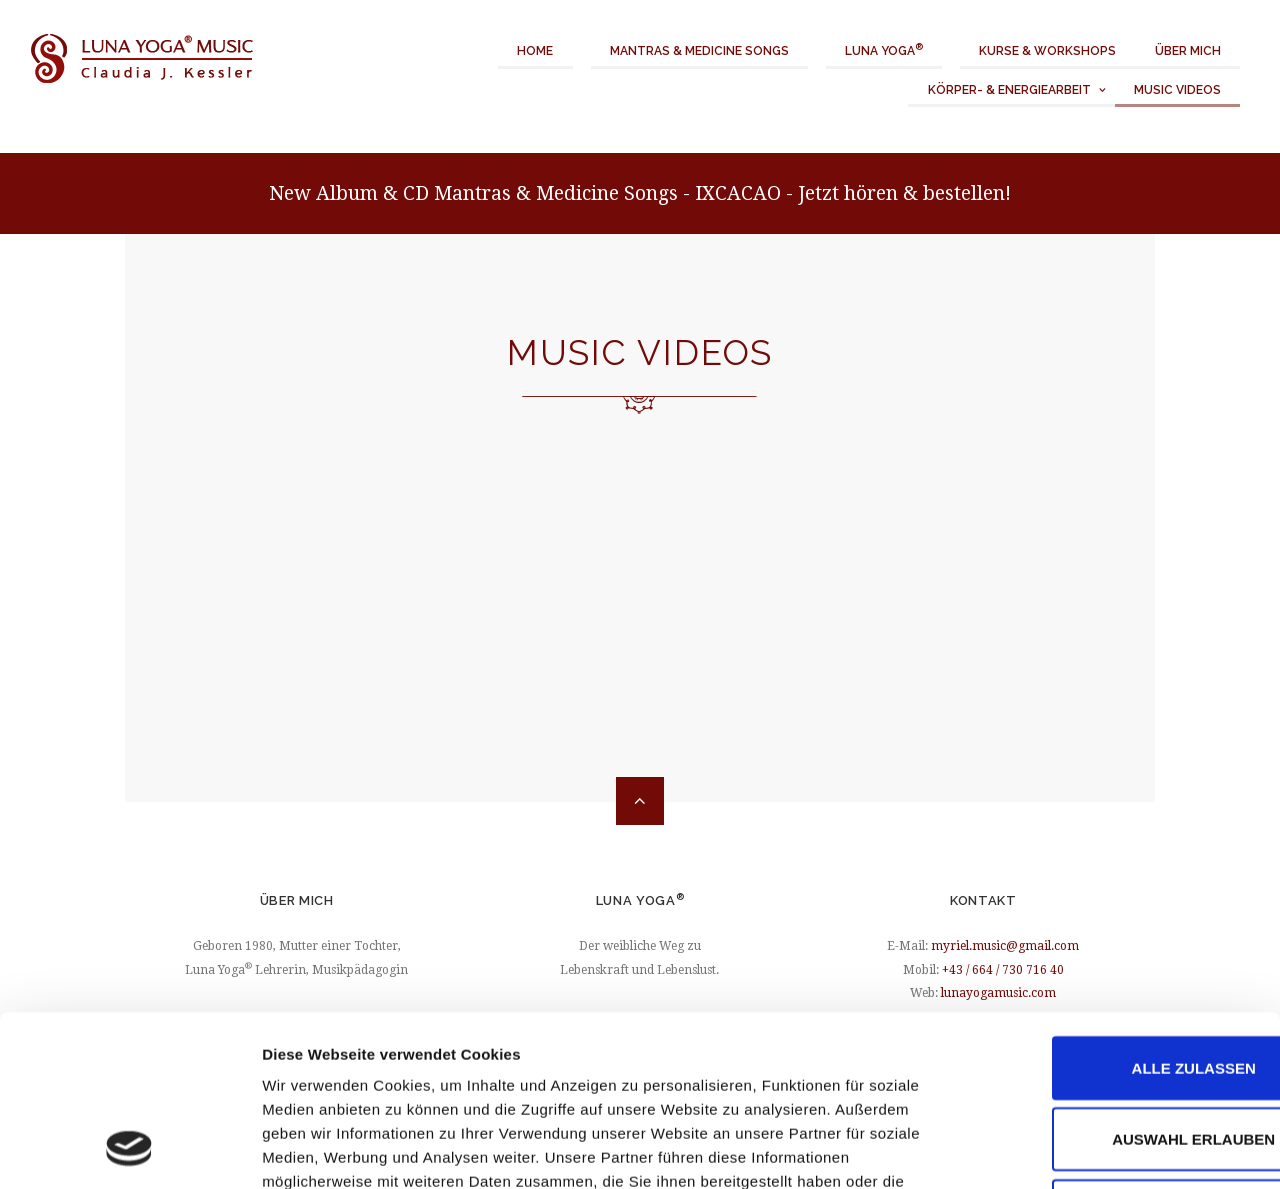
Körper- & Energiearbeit (1009, 90)
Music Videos (1177, 90)
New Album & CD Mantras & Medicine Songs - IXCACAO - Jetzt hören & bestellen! (640, 193)
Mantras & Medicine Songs (699, 51)
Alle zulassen (1113, 911)
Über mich (1188, 51)
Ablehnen (1112, 1054)
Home (535, 51)
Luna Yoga (884, 50)
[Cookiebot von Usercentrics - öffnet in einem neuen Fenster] (129, 1150)
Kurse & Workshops (1047, 51)
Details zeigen (1063, 1149)
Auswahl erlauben (1112, 983)
